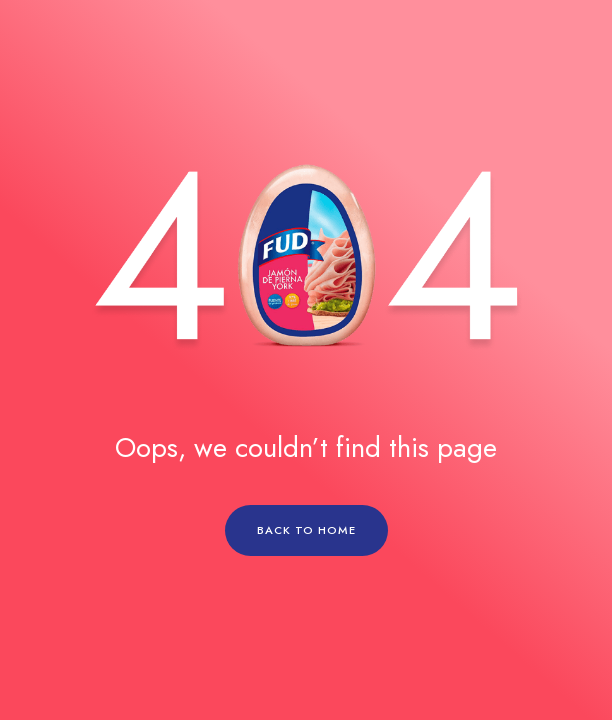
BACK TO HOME (306, 530)
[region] (306, 360)
